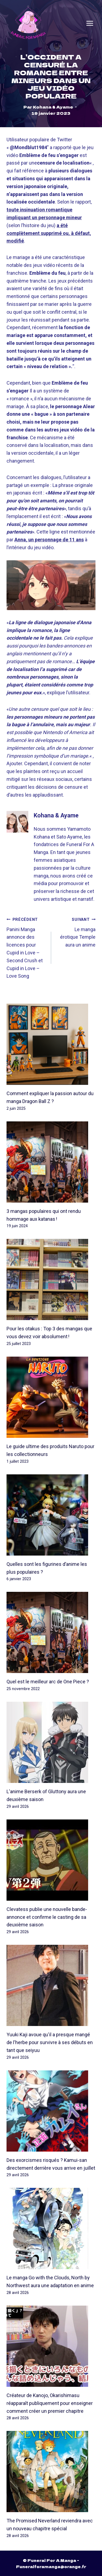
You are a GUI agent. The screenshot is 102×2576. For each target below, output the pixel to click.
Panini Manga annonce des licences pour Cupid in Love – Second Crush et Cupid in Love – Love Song (26, 947)
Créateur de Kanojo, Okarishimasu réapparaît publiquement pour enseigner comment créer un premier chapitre (50, 2403)
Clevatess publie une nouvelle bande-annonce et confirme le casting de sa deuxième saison (47, 1917)
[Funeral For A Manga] (28, 23)
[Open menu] (90, 23)
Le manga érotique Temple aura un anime (76, 932)
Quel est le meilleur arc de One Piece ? (48, 1682)
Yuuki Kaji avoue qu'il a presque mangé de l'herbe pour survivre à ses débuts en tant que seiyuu (50, 2042)
